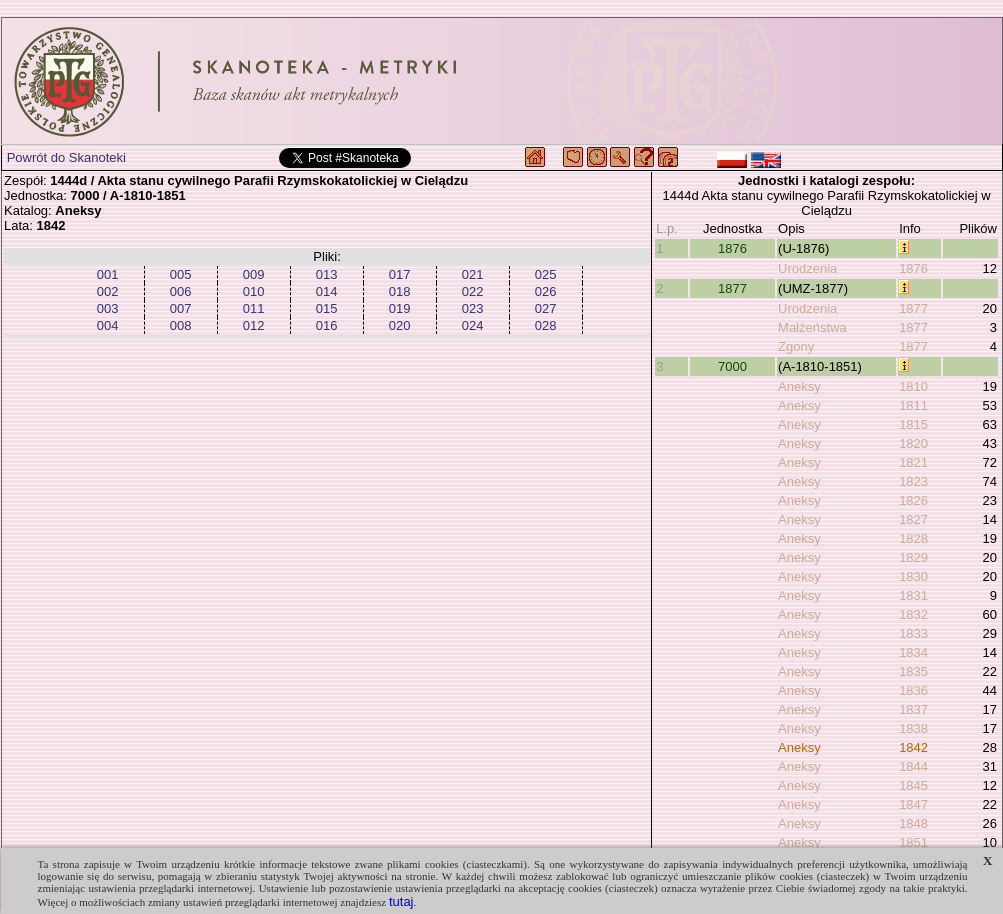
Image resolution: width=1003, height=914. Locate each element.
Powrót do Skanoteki (66, 157)
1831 (913, 595)
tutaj (401, 901)
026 (546, 291)
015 (327, 308)
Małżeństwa (812, 327)
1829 (913, 557)
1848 (913, 823)
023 (473, 308)
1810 (913, 386)
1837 (913, 709)
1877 (732, 288)
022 (473, 291)
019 (400, 308)
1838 (913, 728)
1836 (913, 690)
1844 (913, 766)
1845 (913, 785)
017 (400, 274)
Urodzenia (807, 268)
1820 (913, 443)
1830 (913, 576)
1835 (913, 671)
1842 (913, 747)
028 (546, 325)
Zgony (796, 346)
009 (254, 274)
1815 (913, 424)
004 (108, 325)
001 (108, 274)
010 (254, 291)
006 (181, 291)
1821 (913, 462)
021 (473, 274)
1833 (913, 633)
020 (400, 325)
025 (546, 274)
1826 (913, 500)
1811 (913, 405)
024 (473, 325)
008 (181, 325)
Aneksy (799, 386)
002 (108, 291)
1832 (913, 614)
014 (327, 291)
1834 (913, 652)
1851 (913, 842)
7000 (732, 366)
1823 (913, 481)
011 (254, 308)
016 (327, 325)
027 (546, 308)
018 (400, 291)
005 (181, 274)
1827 (913, 519)
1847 (913, 804)
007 (181, 308)
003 (108, 308)
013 (327, 274)
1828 (913, 538)
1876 (732, 248)
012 (254, 325)
